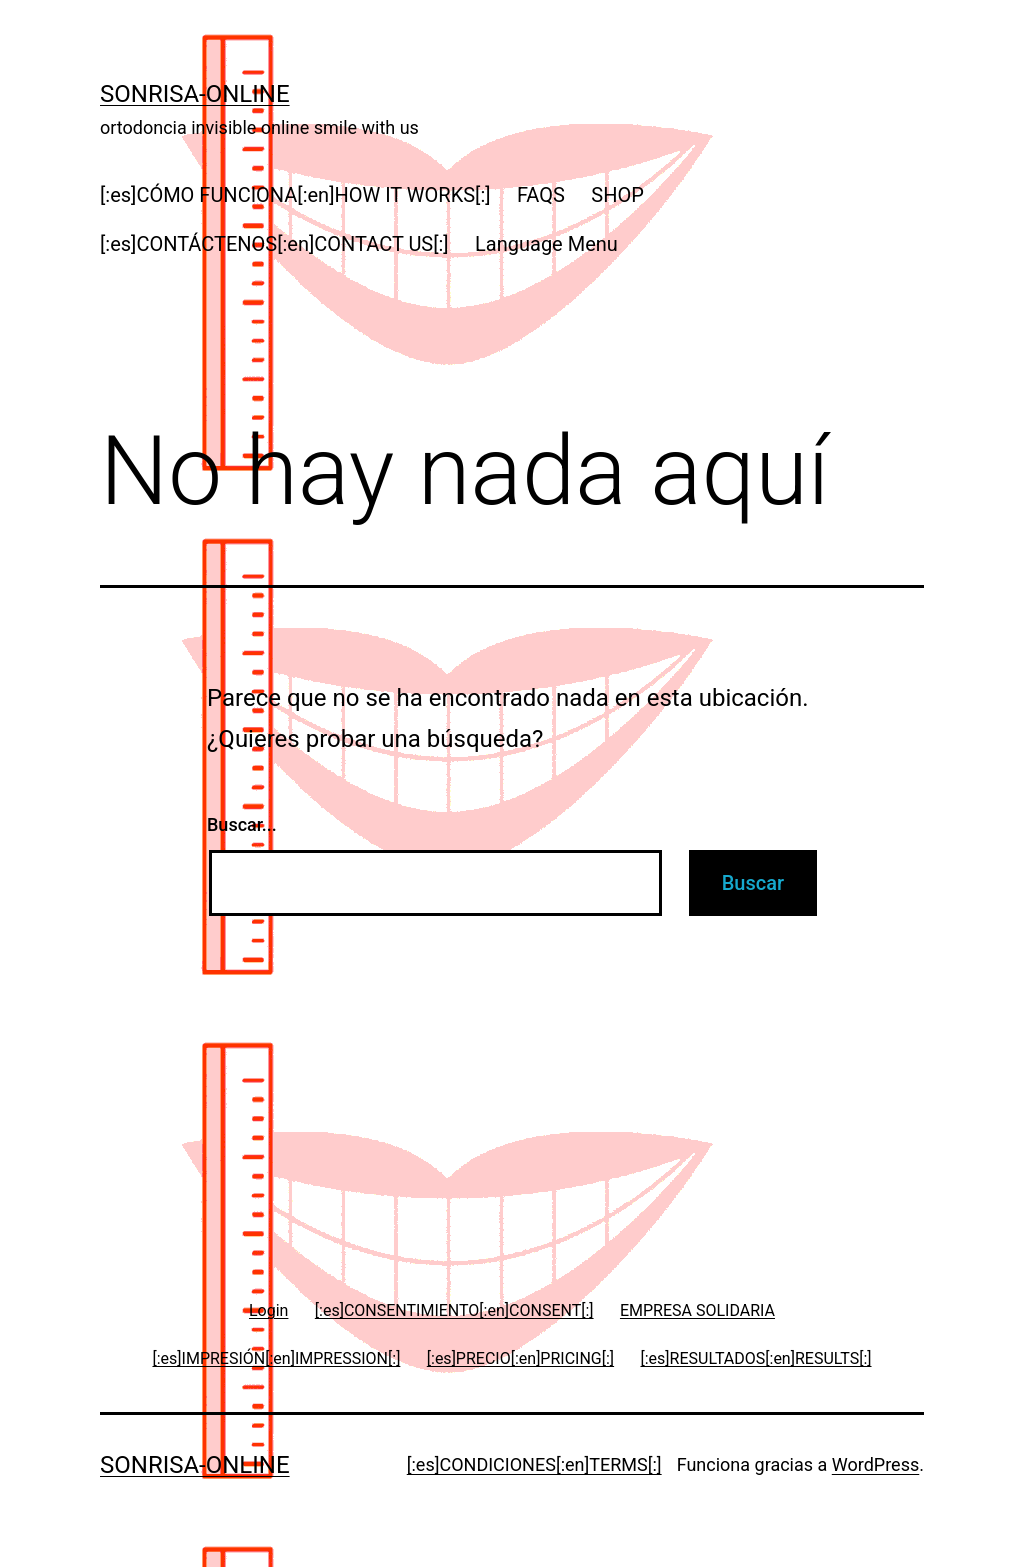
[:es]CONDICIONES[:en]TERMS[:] (534, 1464)
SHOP (617, 195)
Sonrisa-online (195, 94)
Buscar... (242, 824)
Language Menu (546, 244)
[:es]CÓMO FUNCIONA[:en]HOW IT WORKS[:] (295, 195)
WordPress (875, 1464)
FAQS (541, 195)
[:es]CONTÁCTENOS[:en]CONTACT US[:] (274, 244)
